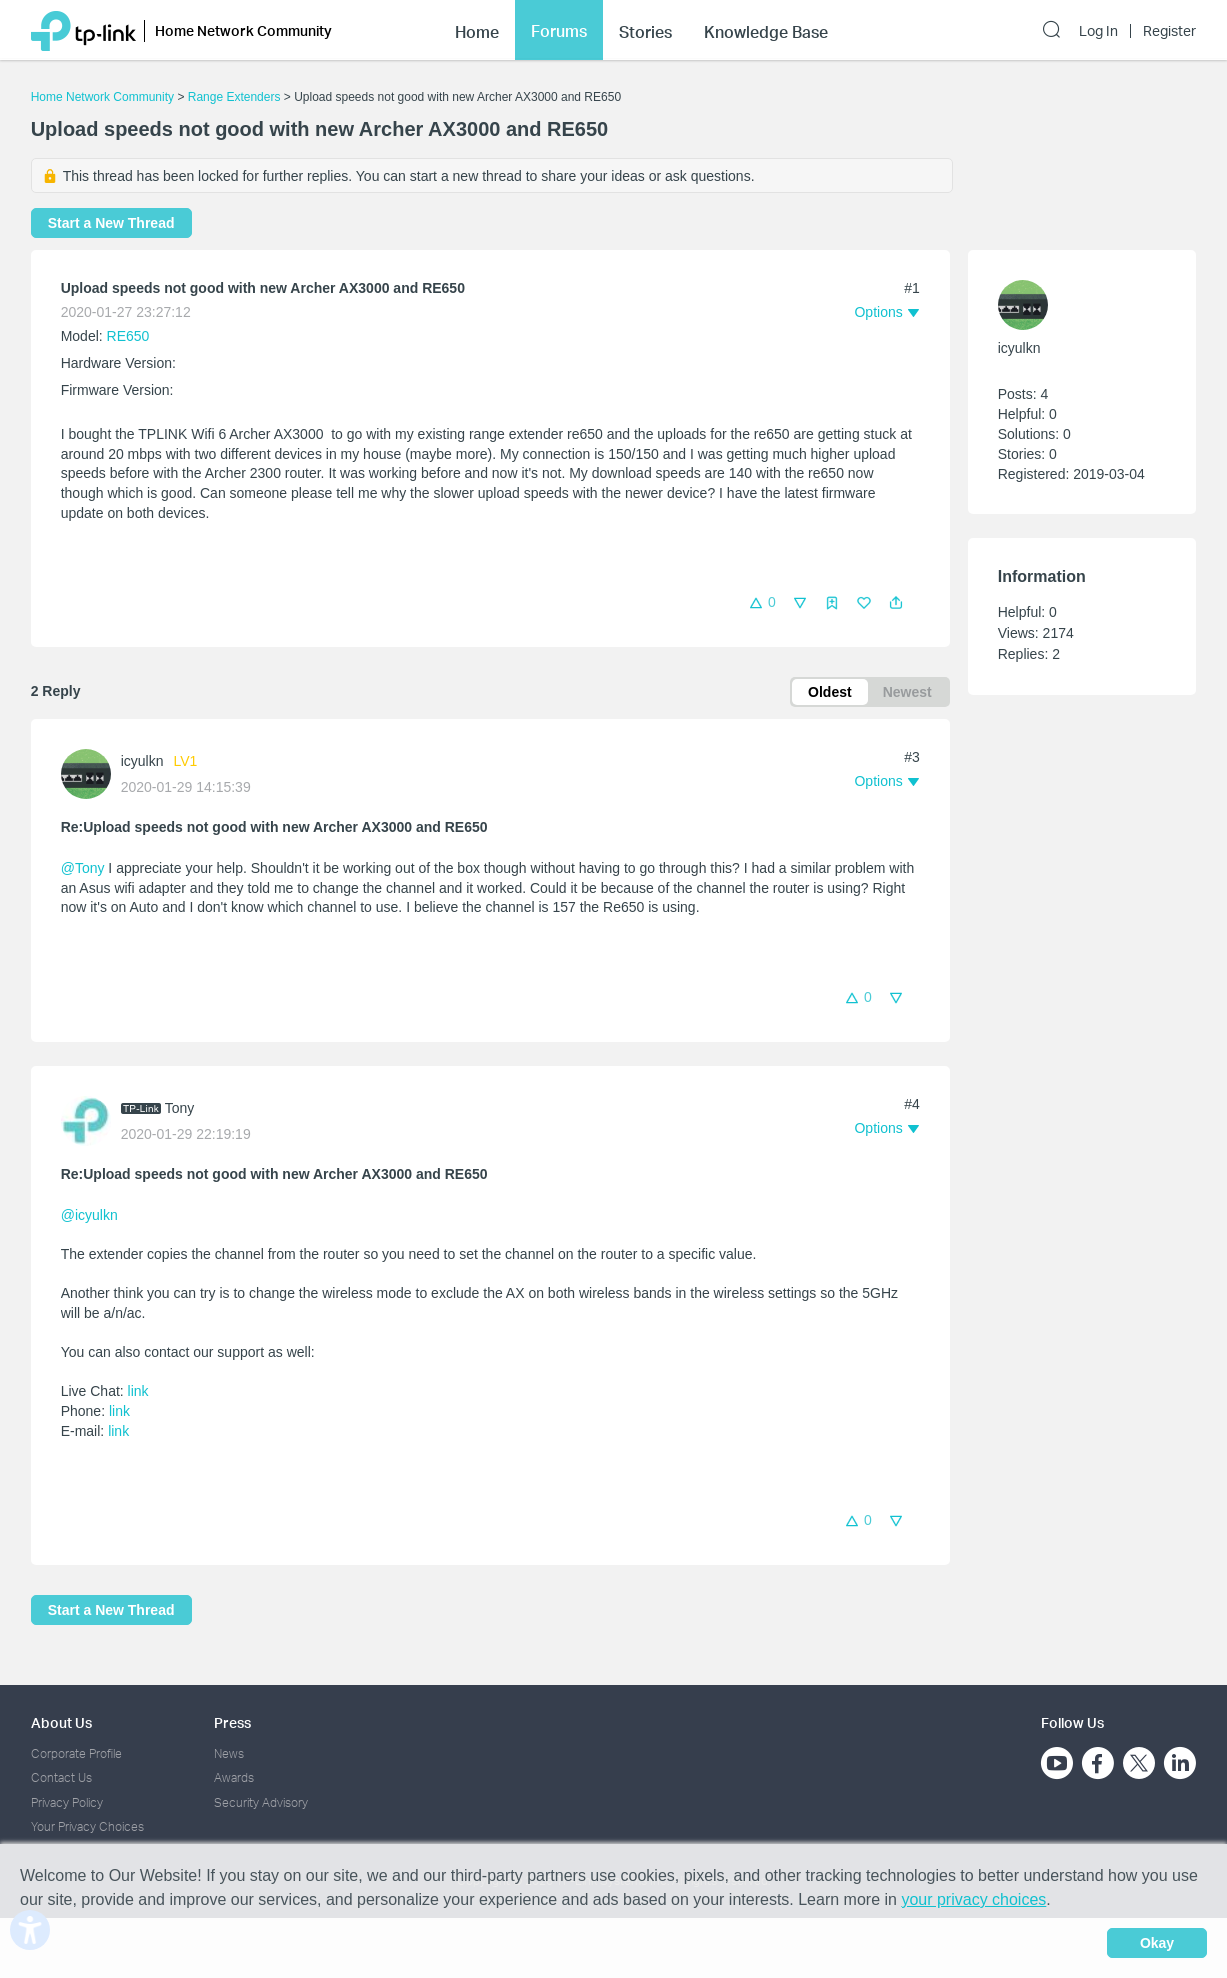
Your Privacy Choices (87, 1826)
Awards (234, 1777)
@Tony (83, 868)
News (229, 1753)
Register (1169, 31)
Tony (180, 1108)
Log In (1098, 31)
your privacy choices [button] (973, 1899)
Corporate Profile (76, 1753)
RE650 (128, 336)
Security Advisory (261, 1802)
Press (232, 1722)
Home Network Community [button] (243, 30)
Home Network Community (102, 97)
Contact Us (61, 1777)
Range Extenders (234, 97)
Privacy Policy (67, 1802)
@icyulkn (89, 1215)
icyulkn (142, 761)
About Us (61, 1722)
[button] (896, 603)
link (138, 1391)
